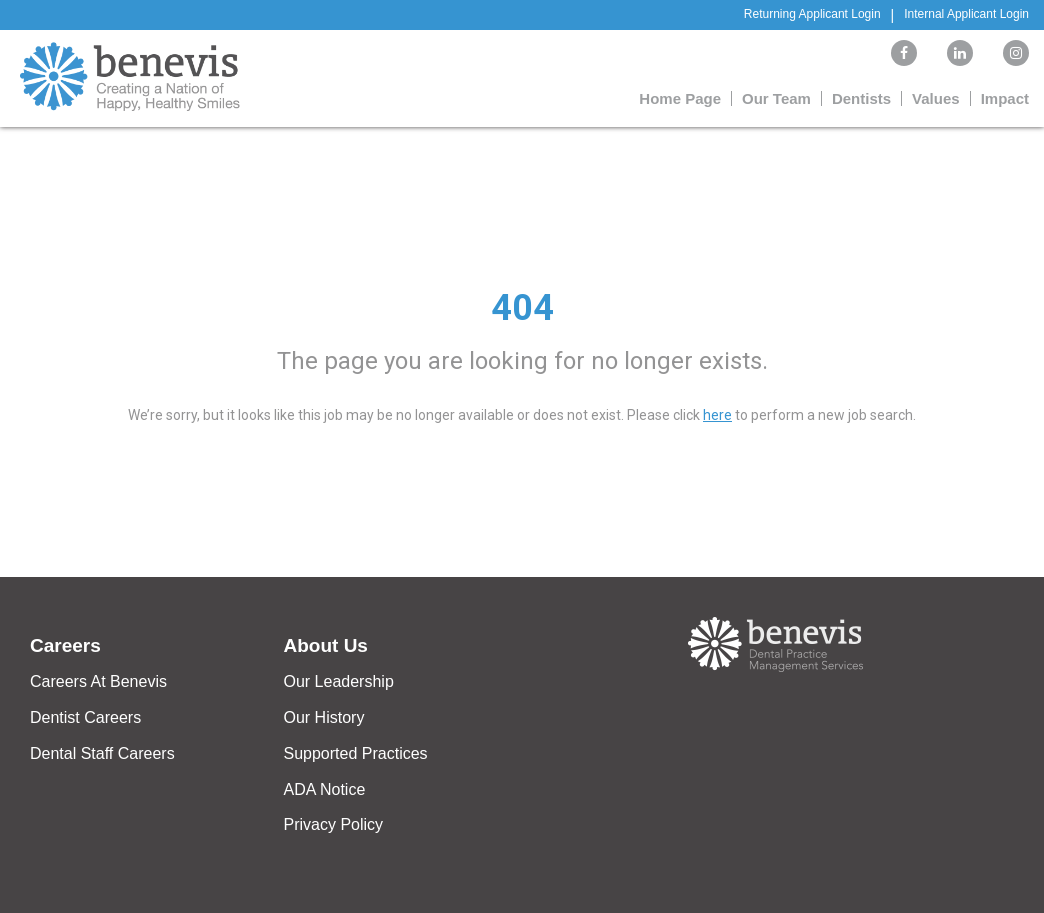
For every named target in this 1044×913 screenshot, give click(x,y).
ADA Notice (325, 789)
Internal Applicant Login (966, 14)
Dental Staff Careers (102, 753)
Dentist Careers (85, 717)
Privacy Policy (334, 824)
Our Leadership (339, 681)
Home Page (680, 98)
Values (936, 98)
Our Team (776, 98)
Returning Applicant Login (812, 14)
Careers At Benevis (98, 681)
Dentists (861, 98)
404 (522, 308)
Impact (1005, 98)
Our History (324, 717)
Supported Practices (356, 753)
